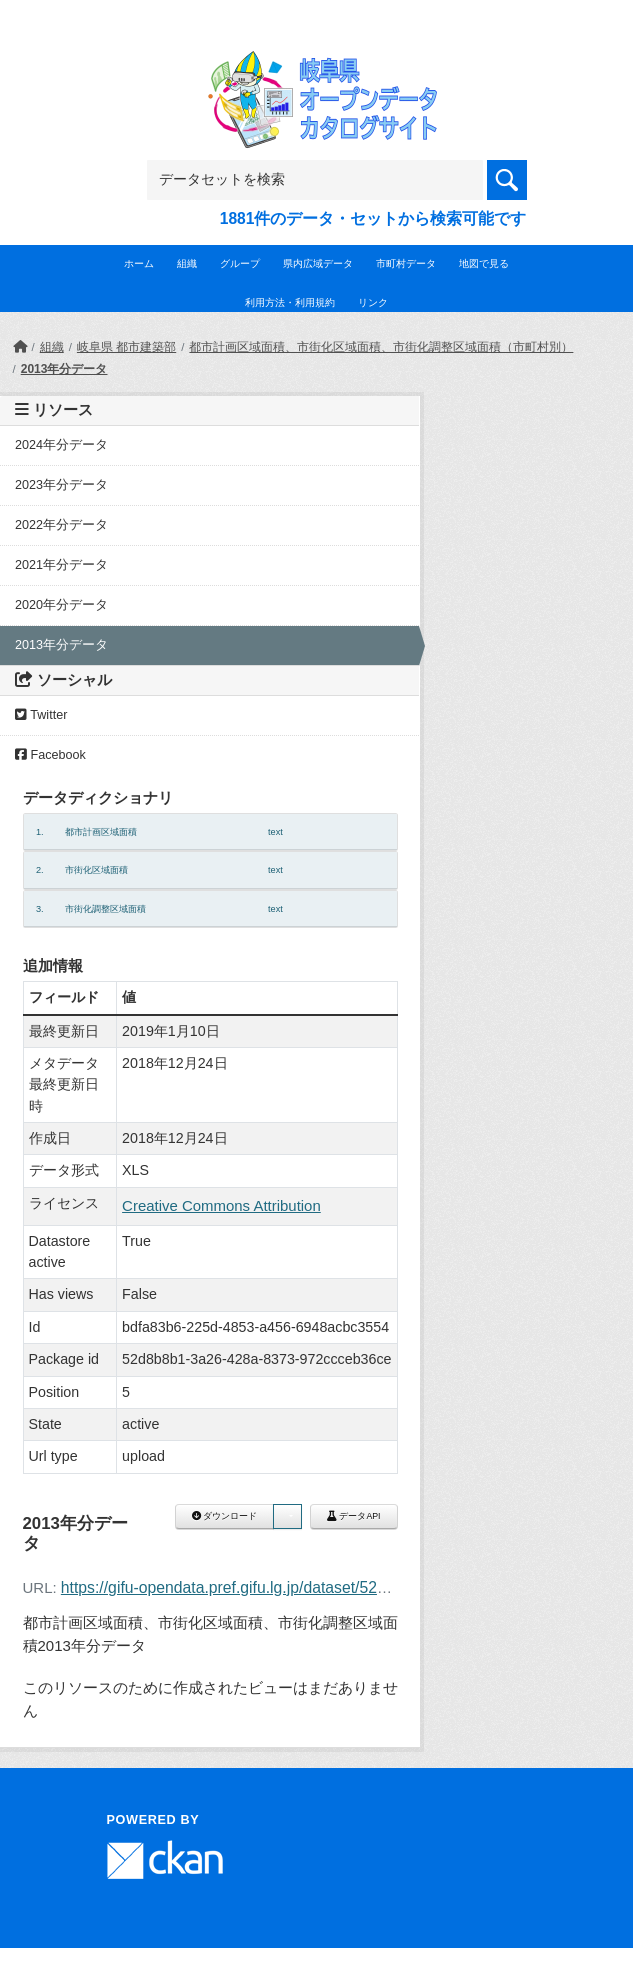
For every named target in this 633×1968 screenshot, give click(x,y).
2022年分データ (61, 525)
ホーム (139, 263)
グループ (240, 263)
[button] (287, 1516)
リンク (373, 302)
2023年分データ (61, 485)
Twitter (41, 715)
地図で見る (484, 263)
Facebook (50, 755)
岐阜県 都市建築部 (126, 347)
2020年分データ (61, 605)
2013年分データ (64, 369)
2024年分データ (61, 445)
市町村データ (406, 263)
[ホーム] (20, 347)
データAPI (354, 1516)
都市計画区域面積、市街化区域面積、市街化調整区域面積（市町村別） (381, 347)
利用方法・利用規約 (290, 302)
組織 (187, 263)
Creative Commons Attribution (221, 1205)
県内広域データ (318, 263)
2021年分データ (61, 565)
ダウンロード (224, 1516)
